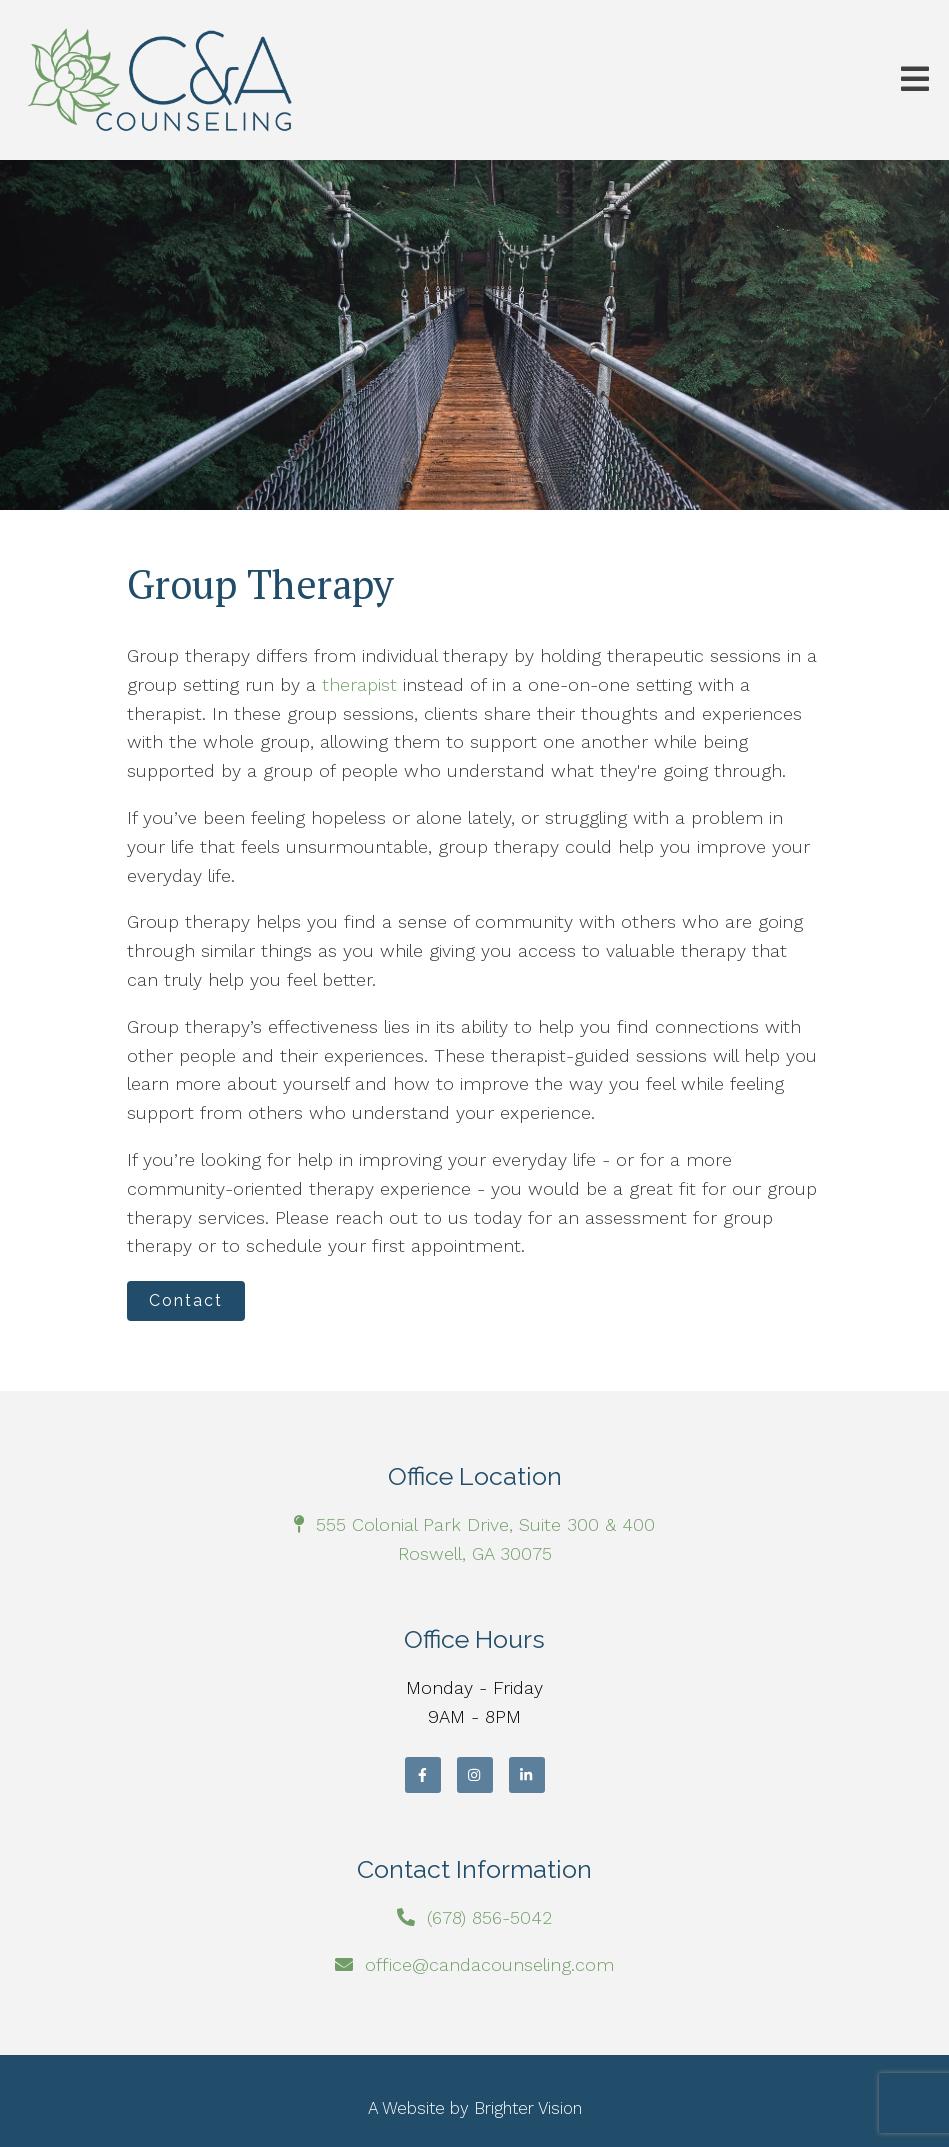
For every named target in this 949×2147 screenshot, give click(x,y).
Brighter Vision (528, 2108)
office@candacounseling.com (489, 1964)
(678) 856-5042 (489, 1917)
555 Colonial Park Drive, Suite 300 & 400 (485, 1524)
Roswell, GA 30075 (475, 1553)
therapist (359, 684)
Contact (186, 1300)
